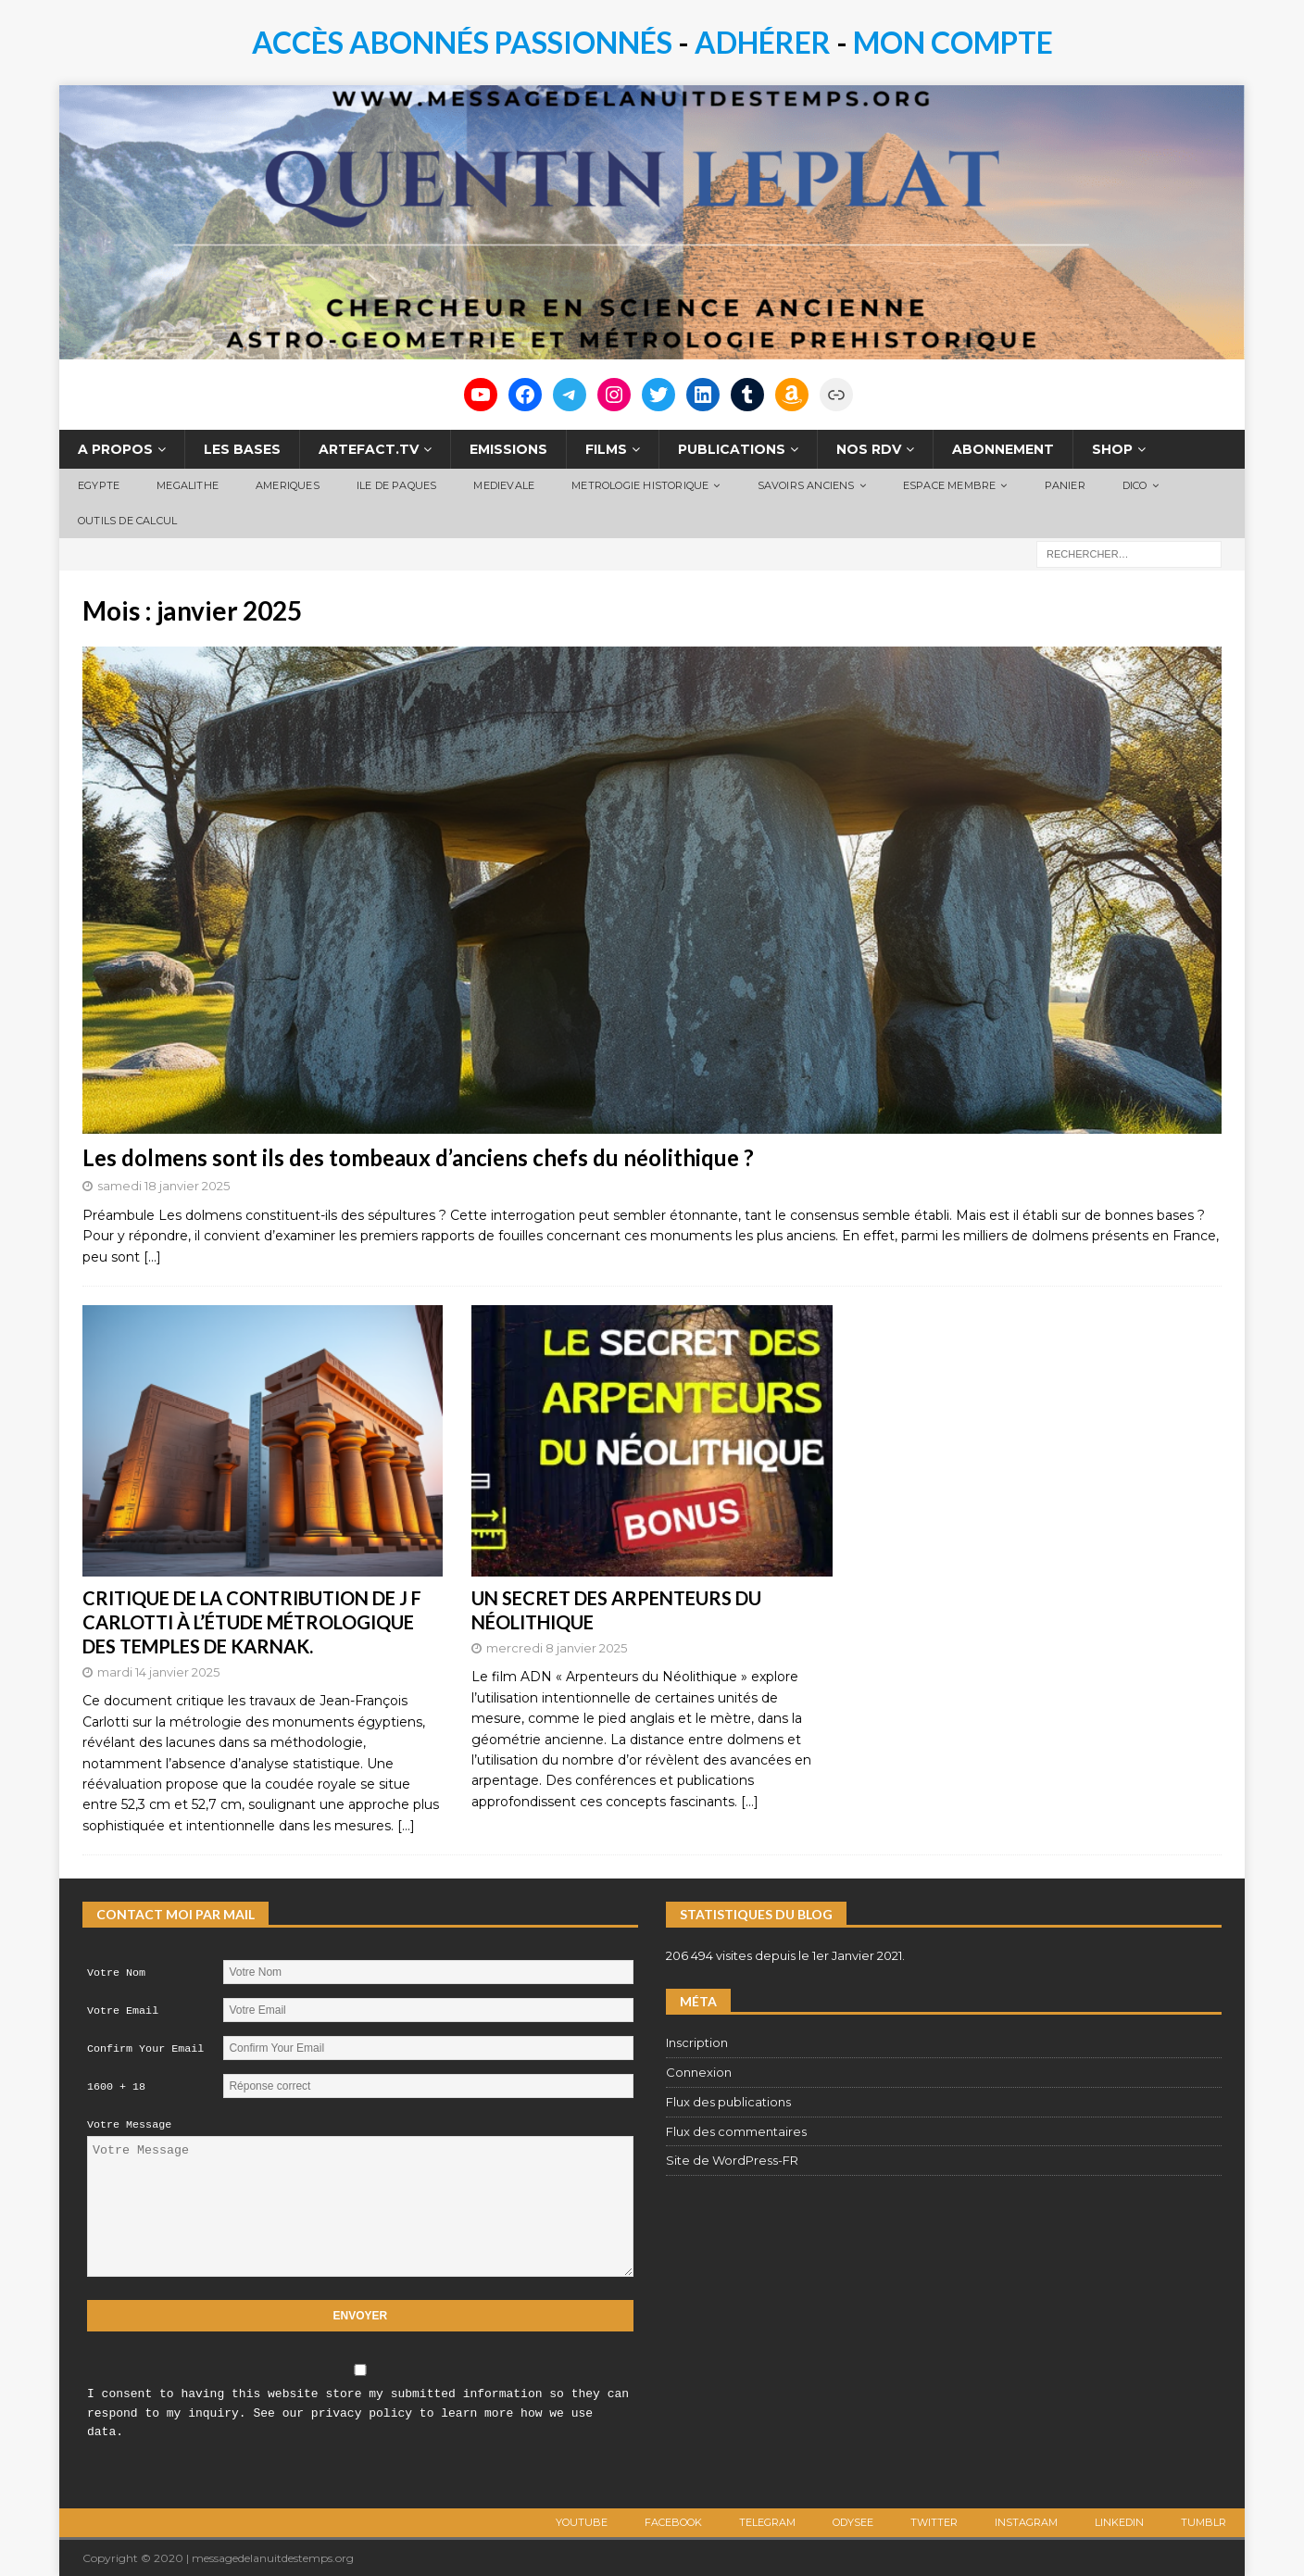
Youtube (582, 2522)
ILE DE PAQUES (397, 485)
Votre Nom (116, 1973)
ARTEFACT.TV (369, 449)
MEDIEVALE (503, 485)
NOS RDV (868, 449)
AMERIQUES (288, 485)
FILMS (606, 449)
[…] (152, 1257)
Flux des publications (728, 2101)
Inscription (697, 2042)
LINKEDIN (1119, 2522)
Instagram (1026, 2522)
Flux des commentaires (736, 2131)
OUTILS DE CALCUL (127, 520)
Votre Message (129, 2124)
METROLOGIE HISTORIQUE (639, 485)
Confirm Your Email (145, 2048)
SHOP (1112, 449)
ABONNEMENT (1003, 449)
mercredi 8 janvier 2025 (556, 1647)
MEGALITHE (188, 485)
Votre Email (122, 2010)
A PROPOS (115, 449)
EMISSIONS (508, 449)
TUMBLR (1203, 2522)
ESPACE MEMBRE (950, 485)
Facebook (673, 2522)
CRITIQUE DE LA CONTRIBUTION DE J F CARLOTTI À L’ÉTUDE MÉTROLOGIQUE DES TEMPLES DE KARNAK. (251, 1622)
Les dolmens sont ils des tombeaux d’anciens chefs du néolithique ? (418, 1157)
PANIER (1065, 485)
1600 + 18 (116, 2086)
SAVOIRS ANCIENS (806, 485)
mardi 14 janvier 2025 (158, 1672)
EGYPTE (98, 485)
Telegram (767, 2522)
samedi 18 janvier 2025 (163, 1185)
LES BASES (242, 449)
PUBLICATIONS (731, 449)
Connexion (699, 2072)
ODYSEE (853, 2522)
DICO (1134, 485)
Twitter (934, 2522)
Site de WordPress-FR (732, 2160)
